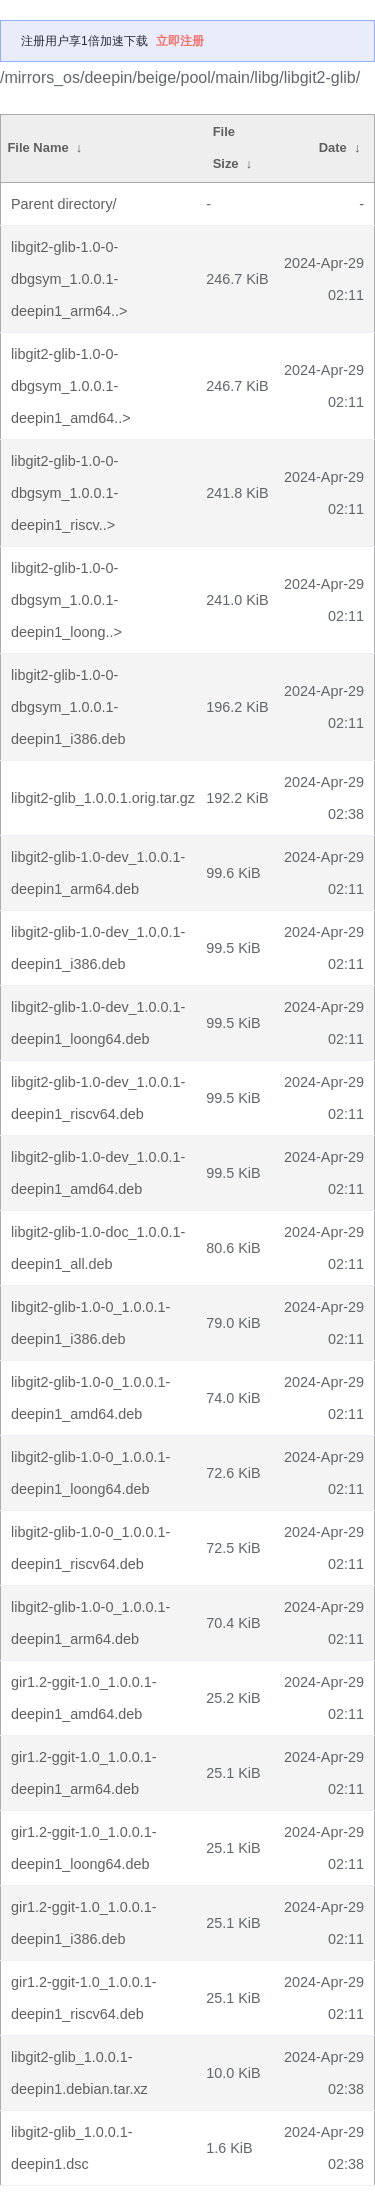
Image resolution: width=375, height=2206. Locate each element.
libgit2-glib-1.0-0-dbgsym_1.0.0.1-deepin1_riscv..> (64, 493)
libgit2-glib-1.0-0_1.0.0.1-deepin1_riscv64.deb (90, 1548)
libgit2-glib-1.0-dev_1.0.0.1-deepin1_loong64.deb (98, 1023)
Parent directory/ (64, 204)
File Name (37, 147)
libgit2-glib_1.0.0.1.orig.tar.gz (103, 798)
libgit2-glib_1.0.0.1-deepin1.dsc (72, 2148)
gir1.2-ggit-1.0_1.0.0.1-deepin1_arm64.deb (84, 1773)
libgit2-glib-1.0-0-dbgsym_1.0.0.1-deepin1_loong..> (66, 600)
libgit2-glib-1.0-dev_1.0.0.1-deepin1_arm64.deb (98, 873)
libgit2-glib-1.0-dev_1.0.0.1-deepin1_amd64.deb (98, 1173)
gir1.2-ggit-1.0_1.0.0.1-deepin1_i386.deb (84, 1923)
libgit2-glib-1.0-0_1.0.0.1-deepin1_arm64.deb (90, 1623)
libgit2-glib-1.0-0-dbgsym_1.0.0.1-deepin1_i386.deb (68, 707)
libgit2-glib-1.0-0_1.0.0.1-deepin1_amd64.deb (90, 1398)
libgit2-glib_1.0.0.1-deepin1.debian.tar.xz (79, 2073)
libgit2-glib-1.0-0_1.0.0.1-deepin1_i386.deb (90, 1323)
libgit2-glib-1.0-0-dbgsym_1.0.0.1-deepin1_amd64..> (71, 386)
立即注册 (180, 41)
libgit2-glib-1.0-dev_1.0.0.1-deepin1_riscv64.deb (98, 1098)
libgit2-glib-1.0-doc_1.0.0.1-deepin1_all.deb (98, 1248)
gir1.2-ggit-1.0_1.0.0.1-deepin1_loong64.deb (84, 1848)
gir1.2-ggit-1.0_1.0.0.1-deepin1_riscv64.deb (84, 1998)
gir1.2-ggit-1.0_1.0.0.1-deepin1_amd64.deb (84, 1698)
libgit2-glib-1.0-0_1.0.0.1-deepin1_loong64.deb (90, 1473)
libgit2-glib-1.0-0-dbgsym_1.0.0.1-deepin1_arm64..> (69, 279)
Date (333, 147)
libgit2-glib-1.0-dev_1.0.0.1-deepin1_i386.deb (98, 948)
